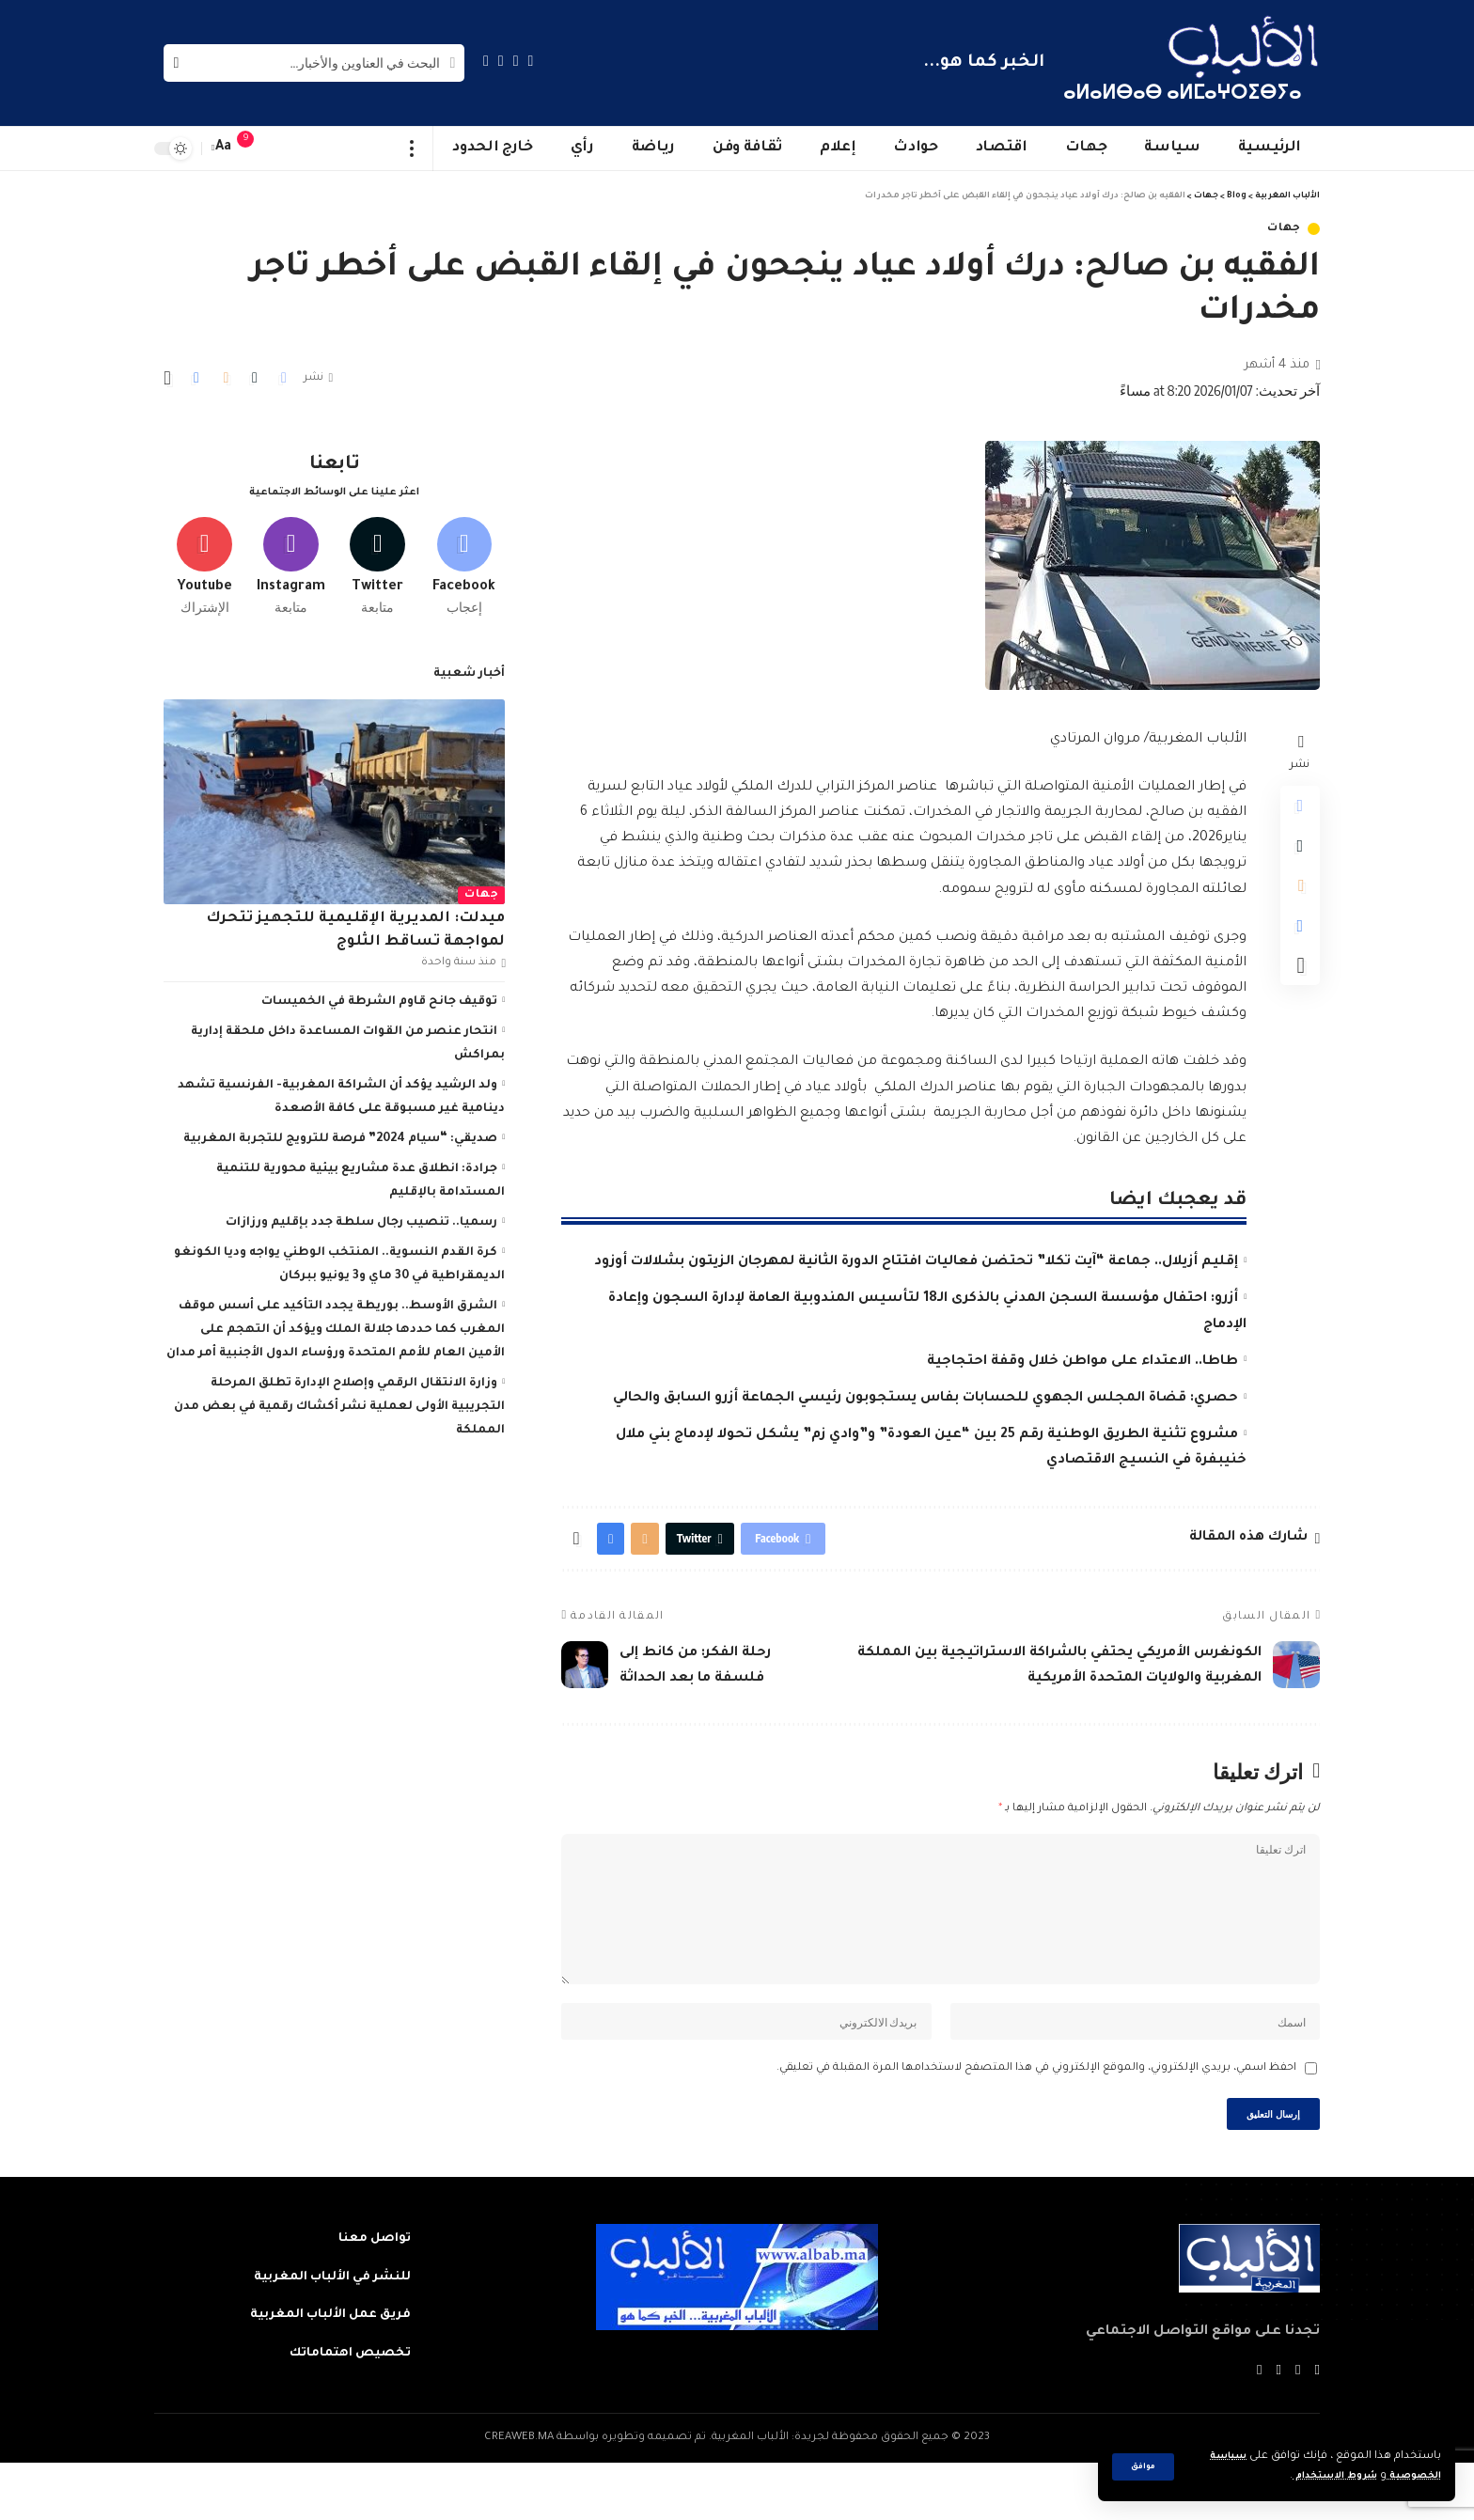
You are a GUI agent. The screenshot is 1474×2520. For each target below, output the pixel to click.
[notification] (254, 148)
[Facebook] (531, 60)
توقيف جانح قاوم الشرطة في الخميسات (379, 995)
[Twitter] (516, 60)
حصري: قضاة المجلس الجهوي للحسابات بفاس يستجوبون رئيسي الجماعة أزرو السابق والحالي (925, 1398)
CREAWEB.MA (519, 2495)
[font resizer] (224, 148)
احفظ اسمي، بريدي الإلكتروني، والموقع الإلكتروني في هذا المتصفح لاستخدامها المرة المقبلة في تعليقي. (1036, 2117)
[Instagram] (486, 60)
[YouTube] (501, 60)
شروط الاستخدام (1317, 2476)
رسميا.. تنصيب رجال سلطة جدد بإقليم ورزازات (361, 1216)
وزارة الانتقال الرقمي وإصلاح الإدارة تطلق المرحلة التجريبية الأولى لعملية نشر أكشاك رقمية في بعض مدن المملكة (339, 1400)
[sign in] (283, 148)
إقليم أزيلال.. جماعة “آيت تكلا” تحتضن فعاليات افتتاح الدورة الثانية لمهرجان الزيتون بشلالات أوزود (916, 1262)
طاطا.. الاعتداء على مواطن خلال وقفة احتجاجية (1082, 1362)
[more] (412, 148)
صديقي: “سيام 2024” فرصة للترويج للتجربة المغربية (340, 1132)
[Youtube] (204, 557)
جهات (1284, 229)
